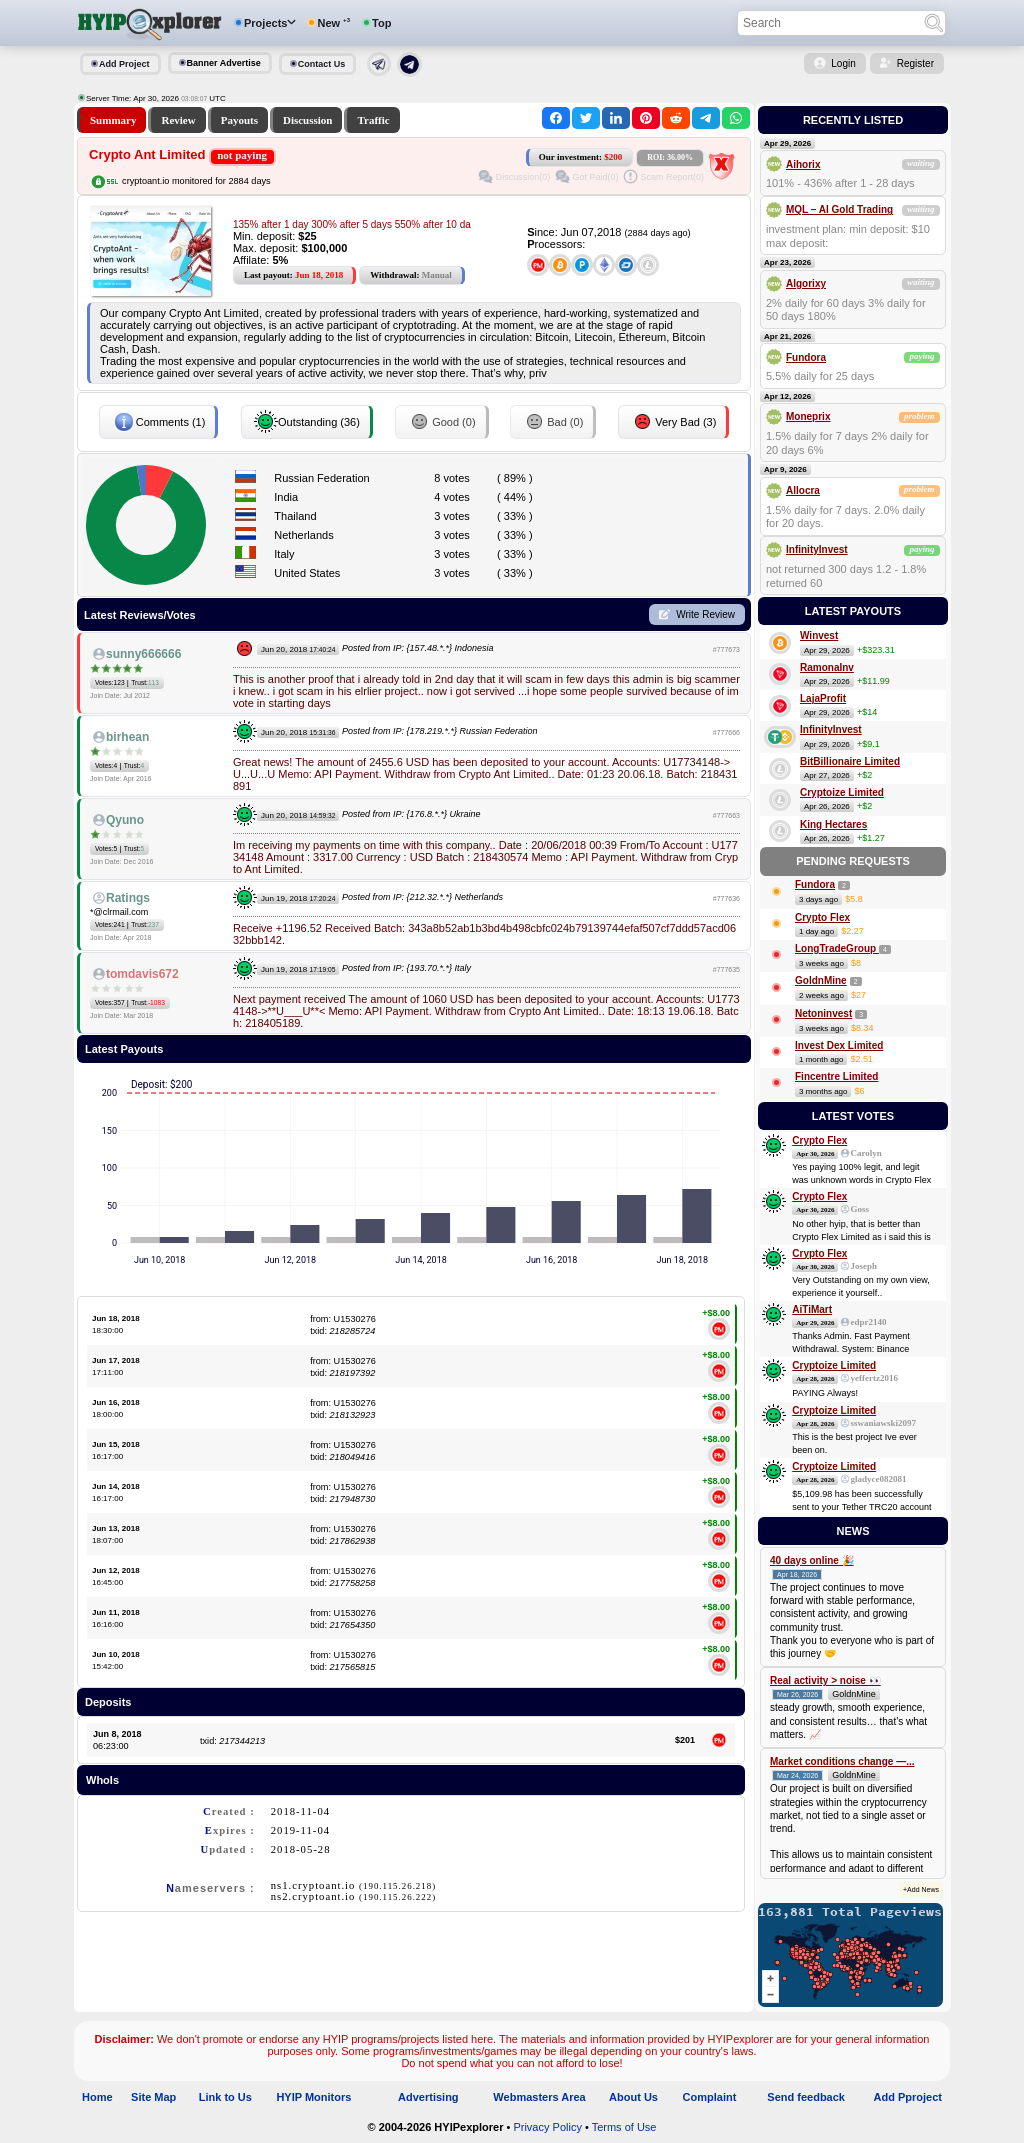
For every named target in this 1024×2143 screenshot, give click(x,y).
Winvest (819, 635)
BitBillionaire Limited (850, 761)
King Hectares (833, 824)
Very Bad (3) (673, 422)
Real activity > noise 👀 (825, 1680)
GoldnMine (821, 980)
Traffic (373, 120)
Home (97, 2097)
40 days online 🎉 (812, 1560)
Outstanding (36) (307, 422)
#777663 (726, 815)
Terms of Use (624, 2127)
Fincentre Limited (836, 1076)
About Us (633, 2097)
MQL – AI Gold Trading (839, 209)
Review (178, 120)
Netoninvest (823, 1013)
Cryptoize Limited (842, 792)
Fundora (806, 357)
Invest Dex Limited (839, 1045)
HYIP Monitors (313, 2097)
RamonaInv (827, 667)
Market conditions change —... (842, 1761)
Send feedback (806, 2097)
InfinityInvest (817, 549)
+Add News (921, 1889)
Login (843, 63)
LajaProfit (823, 698)
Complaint (710, 2097)
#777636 (726, 898)
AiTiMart (812, 1309)
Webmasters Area (539, 2097)
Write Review (705, 614)
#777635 (726, 969)
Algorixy (806, 283)
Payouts (239, 120)
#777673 (726, 649)
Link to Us (225, 2097)
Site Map (153, 2097)
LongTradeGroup (837, 948)
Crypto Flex (822, 917)
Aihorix (803, 164)
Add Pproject (908, 2097)
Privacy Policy (547, 2127)
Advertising (428, 2097)
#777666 (726, 732)
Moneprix (808, 416)
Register (915, 63)
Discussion (308, 120)
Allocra (803, 490)
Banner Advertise (224, 63)
